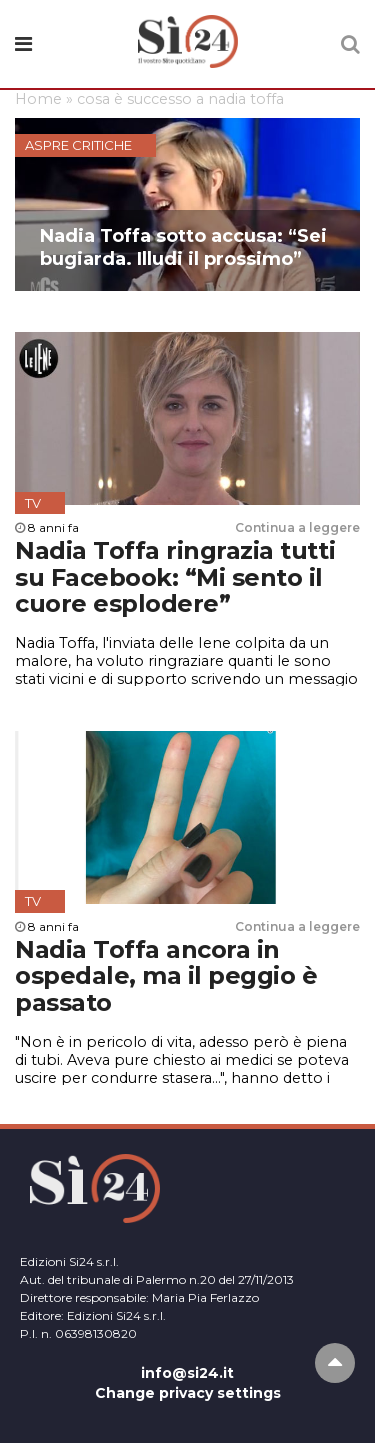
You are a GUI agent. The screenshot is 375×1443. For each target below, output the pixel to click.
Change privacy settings (188, 1393)
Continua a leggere (297, 527)
